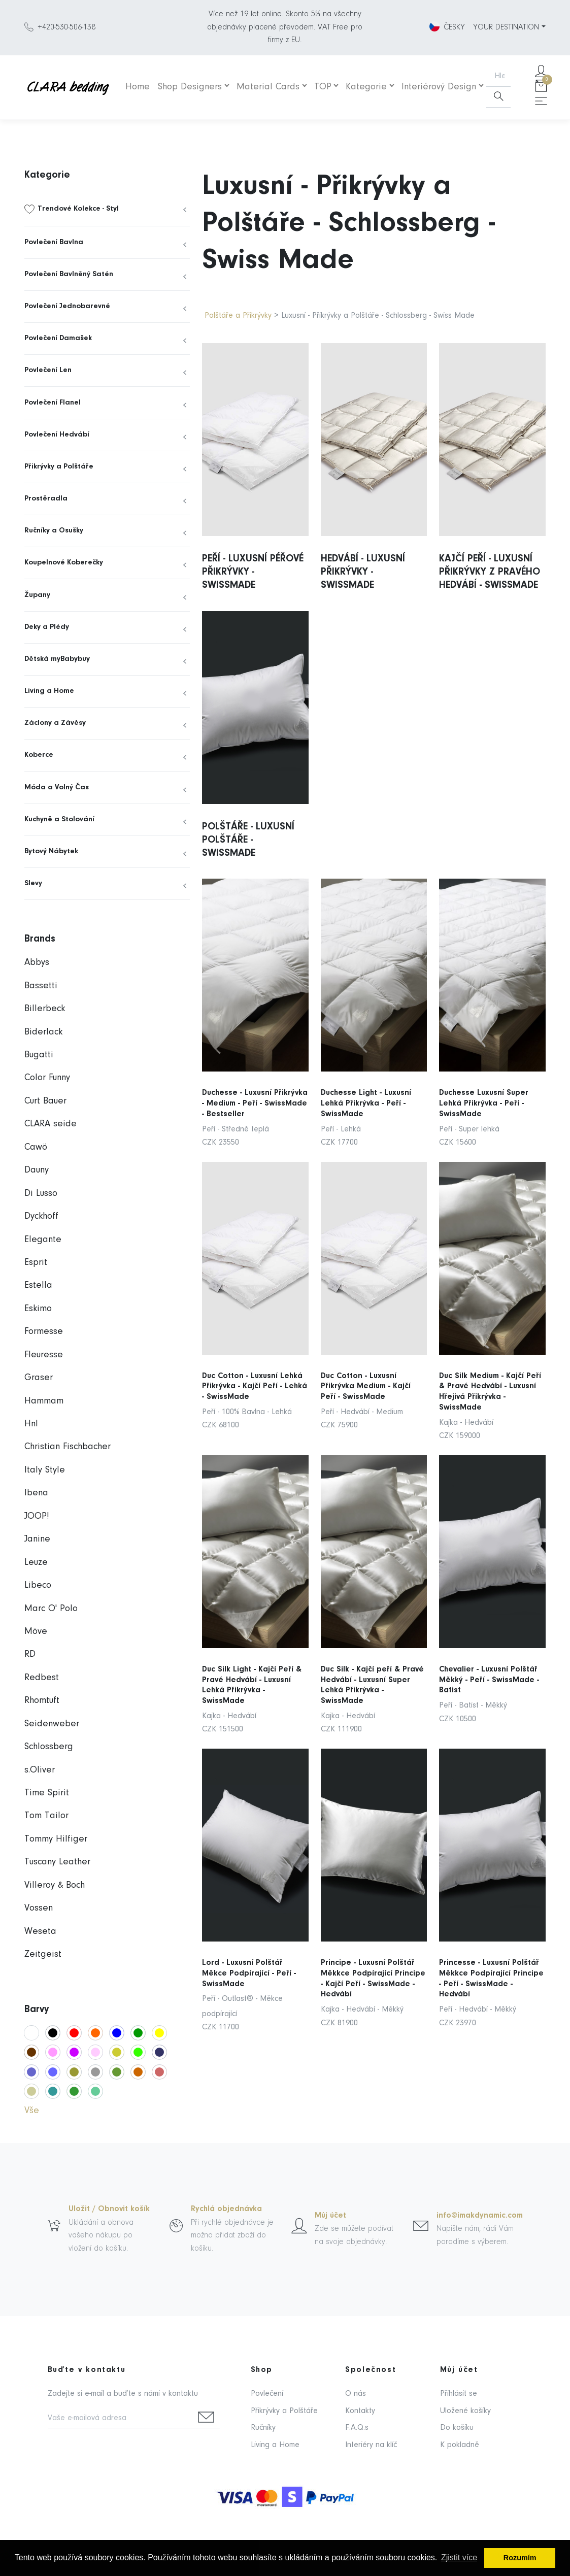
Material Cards (268, 87)
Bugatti (38, 1055)
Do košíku (457, 2428)
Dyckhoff (41, 1216)
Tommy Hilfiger (55, 1839)
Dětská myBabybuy (57, 659)
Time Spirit (46, 1793)
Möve (35, 1631)
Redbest (41, 1678)
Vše (31, 2111)
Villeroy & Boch (54, 1885)
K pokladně (459, 2445)
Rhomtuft (41, 1700)
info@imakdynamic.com (480, 2216)
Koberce (38, 755)
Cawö (35, 1147)
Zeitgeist (42, 1954)
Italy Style (44, 1470)
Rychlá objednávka (226, 2209)
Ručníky (263, 2428)
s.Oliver (39, 1770)
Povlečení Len (48, 370)
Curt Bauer (45, 1101)
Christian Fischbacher (67, 1447)
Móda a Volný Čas (56, 787)
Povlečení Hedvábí (56, 435)
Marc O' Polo (51, 1609)
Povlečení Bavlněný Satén (68, 274)
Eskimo (38, 1309)
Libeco (37, 1585)
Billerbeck (44, 1009)
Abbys (36, 962)
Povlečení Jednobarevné (67, 306)
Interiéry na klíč (371, 2445)
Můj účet (330, 2216)
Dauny (36, 1170)
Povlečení (267, 2394)
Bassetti (40, 986)
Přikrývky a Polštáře (58, 467)
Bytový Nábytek (51, 851)
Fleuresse (43, 1355)
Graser (38, 1378)
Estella (38, 1285)
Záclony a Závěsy (55, 723)
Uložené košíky (465, 2411)
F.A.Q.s (356, 2428)
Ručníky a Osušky (53, 530)
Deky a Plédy (46, 627)
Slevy (33, 883)
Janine (37, 1539)
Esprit (35, 1262)
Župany (37, 595)
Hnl (31, 1424)
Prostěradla (46, 499)
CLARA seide (50, 1124)
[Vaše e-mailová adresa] (120, 2419)
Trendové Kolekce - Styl (78, 209)
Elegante (42, 1240)
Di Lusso (40, 1193)
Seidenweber (51, 1724)
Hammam (43, 1401)
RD (30, 1654)
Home (137, 87)
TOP (322, 87)
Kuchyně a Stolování (59, 819)
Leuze (36, 1562)
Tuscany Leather (57, 1862)
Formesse (43, 1331)
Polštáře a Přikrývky (238, 316)
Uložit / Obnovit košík (109, 2209)
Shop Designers (190, 87)
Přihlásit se (458, 2394)
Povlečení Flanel (52, 403)
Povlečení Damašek (58, 338)
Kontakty (360, 2411)
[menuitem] (107, 209)
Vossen (38, 1908)
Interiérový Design (438, 87)
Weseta (40, 1931)
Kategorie (366, 87)
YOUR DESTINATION (506, 27)
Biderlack (43, 1032)
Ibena (36, 1493)
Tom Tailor (46, 1816)
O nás (355, 2394)
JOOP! (36, 1516)
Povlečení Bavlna (53, 242)
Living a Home (49, 691)
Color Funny (47, 1078)
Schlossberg (48, 1747)
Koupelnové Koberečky (63, 562)
